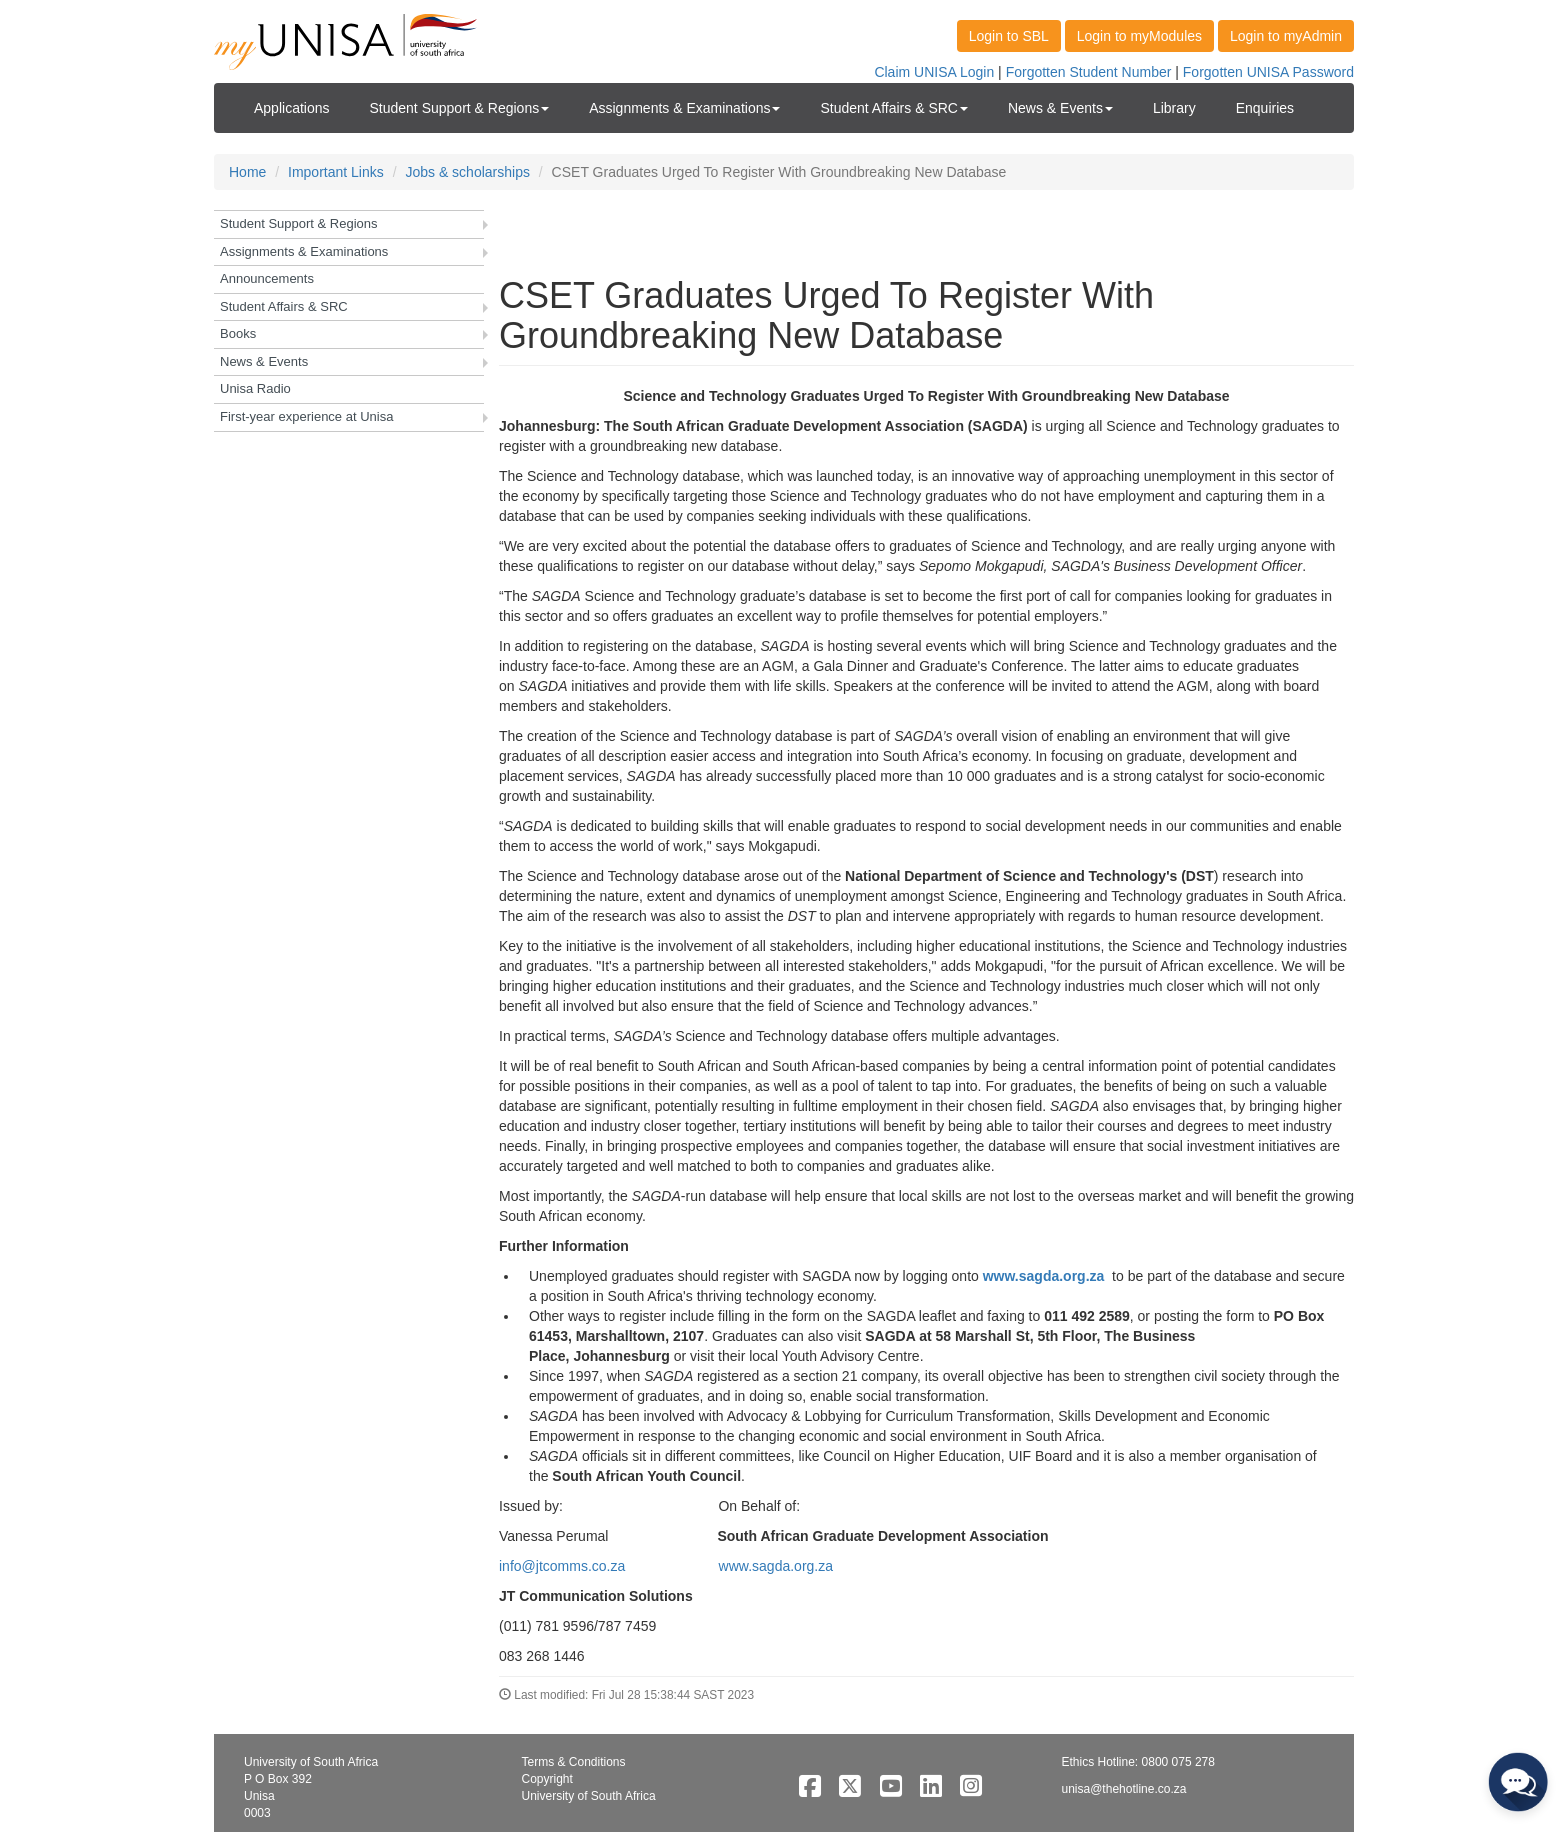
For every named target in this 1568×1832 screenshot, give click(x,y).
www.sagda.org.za (1044, 1276)
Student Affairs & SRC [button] (893, 108)
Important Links (336, 172)
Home (247, 172)
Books (238, 333)
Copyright (547, 1779)
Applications (292, 108)
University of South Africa (589, 1796)
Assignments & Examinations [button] (684, 108)
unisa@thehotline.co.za (1124, 1789)
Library (1174, 108)
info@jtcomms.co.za (562, 1566)
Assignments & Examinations (304, 251)
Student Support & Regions (299, 223)
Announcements (267, 278)
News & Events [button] (1060, 108)
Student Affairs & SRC (284, 306)
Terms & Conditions (574, 1762)
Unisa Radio (255, 388)
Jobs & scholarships (467, 172)
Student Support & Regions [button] (460, 108)
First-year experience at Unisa (306, 416)
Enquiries (1265, 108)
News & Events (264, 361)
